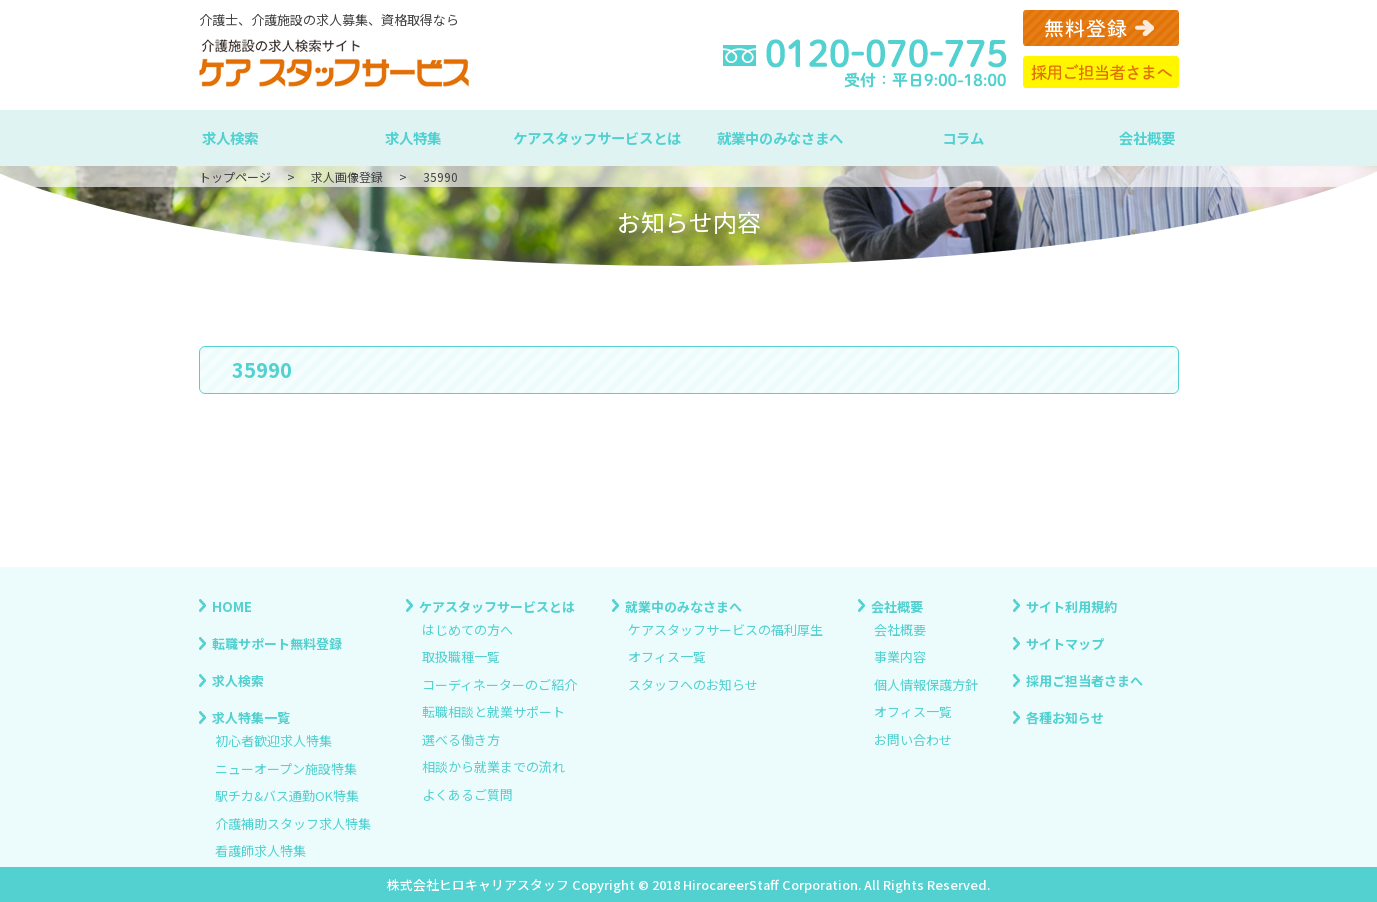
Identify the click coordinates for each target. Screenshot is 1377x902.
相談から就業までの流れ (493, 767)
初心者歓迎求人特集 (273, 741)
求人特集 (413, 137)
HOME (232, 605)
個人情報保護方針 (926, 684)
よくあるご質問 (467, 794)
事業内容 (900, 657)
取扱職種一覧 (461, 657)
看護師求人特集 (260, 851)
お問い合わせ (913, 739)
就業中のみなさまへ (780, 137)
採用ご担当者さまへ (1084, 680)
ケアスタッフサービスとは (597, 137)
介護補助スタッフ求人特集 (293, 823)
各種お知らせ (1065, 717)
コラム (963, 137)
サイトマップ (1065, 642)
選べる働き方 (461, 739)
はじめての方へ (467, 629)
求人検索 (230, 137)
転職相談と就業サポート (493, 712)
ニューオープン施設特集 (286, 768)
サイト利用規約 (1071, 605)
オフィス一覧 (667, 657)
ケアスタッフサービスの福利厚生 (725, 629)
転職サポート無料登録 (277, 642)
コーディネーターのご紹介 (499, 684)
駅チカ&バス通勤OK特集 (287, 796)
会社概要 (1147, 137)
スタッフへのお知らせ (693, 684)
